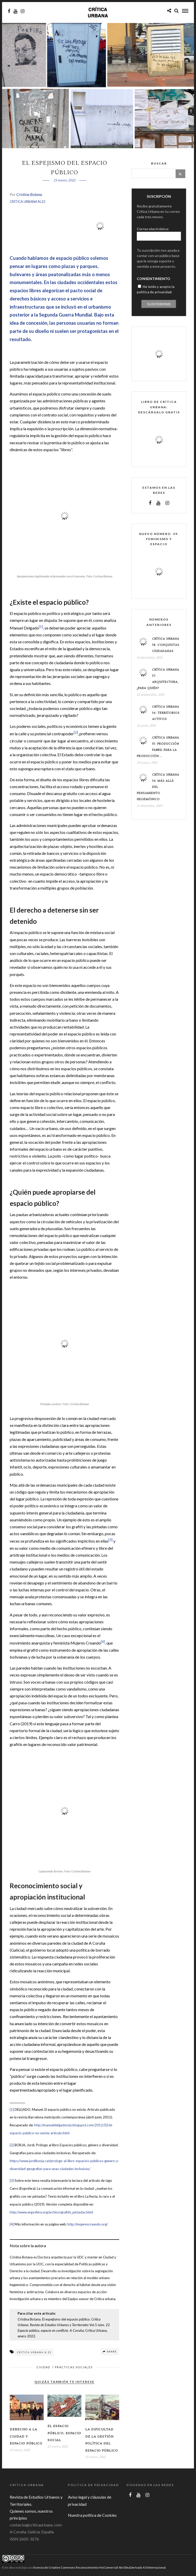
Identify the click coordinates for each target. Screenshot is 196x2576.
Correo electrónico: (153, 229)
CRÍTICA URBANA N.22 (27, 202)
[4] (103, 1642)
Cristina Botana (29, 194)
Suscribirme (159, 304)
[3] (110, 1540)
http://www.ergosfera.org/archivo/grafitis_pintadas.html (51, 2212)
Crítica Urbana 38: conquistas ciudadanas (165, 645)
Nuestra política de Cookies (92, 2515)
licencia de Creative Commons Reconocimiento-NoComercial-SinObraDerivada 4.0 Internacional (99, 2567)
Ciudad (43, 2367)
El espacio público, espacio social (64, 2433)
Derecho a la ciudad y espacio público (26, 2436)
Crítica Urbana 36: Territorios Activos (166, 713)
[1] (41, 627)
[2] (76, 732)
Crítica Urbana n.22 (34, 2352)
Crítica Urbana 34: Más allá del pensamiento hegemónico (158, 787)
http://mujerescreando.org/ (87, 2224)
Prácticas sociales (74, 2367)
